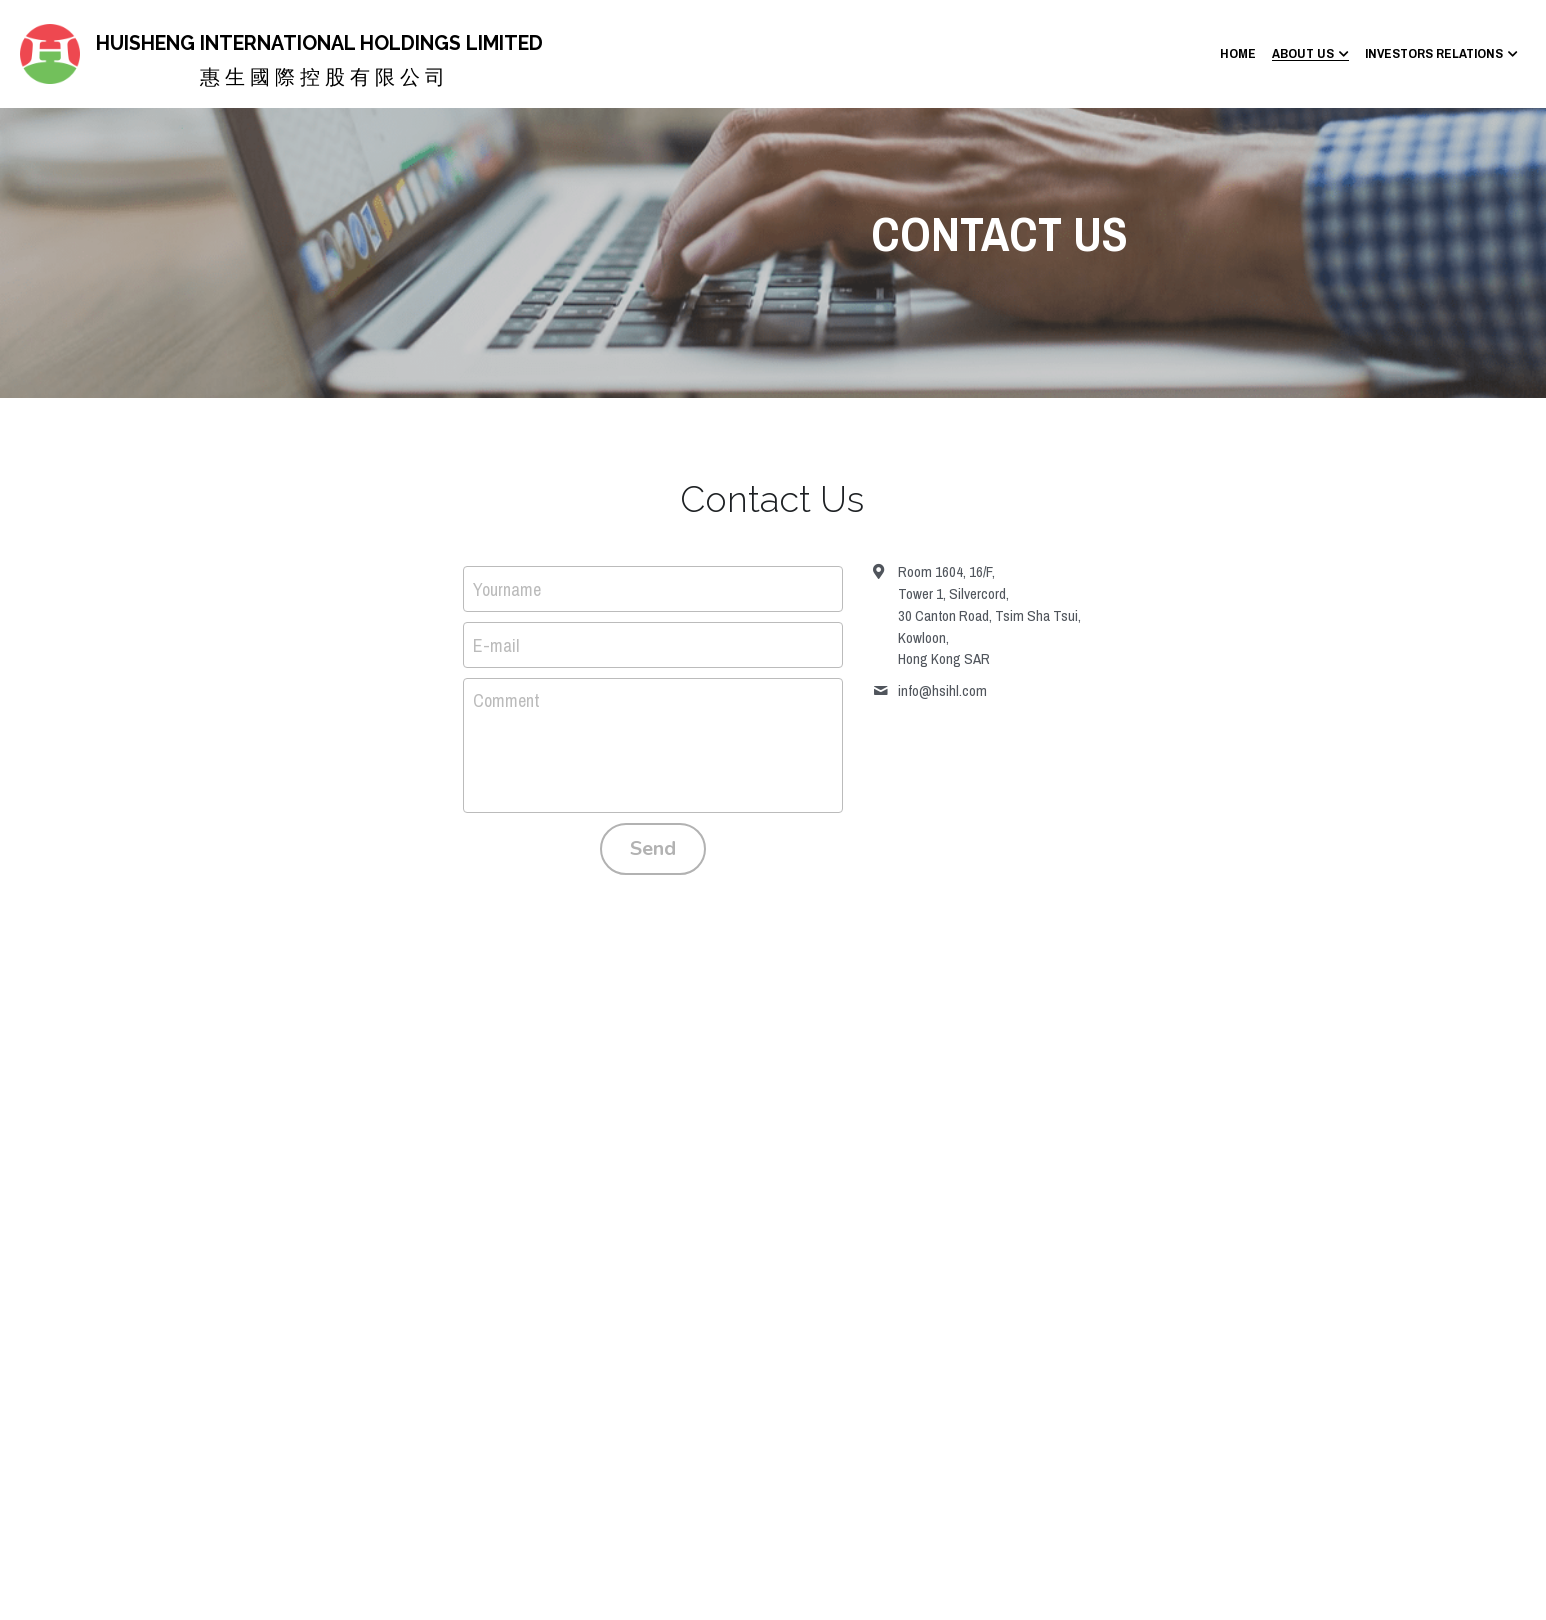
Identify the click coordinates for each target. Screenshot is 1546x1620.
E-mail (496, 644)
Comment (506, 700)
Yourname (507, 589)
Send (653, 848)
